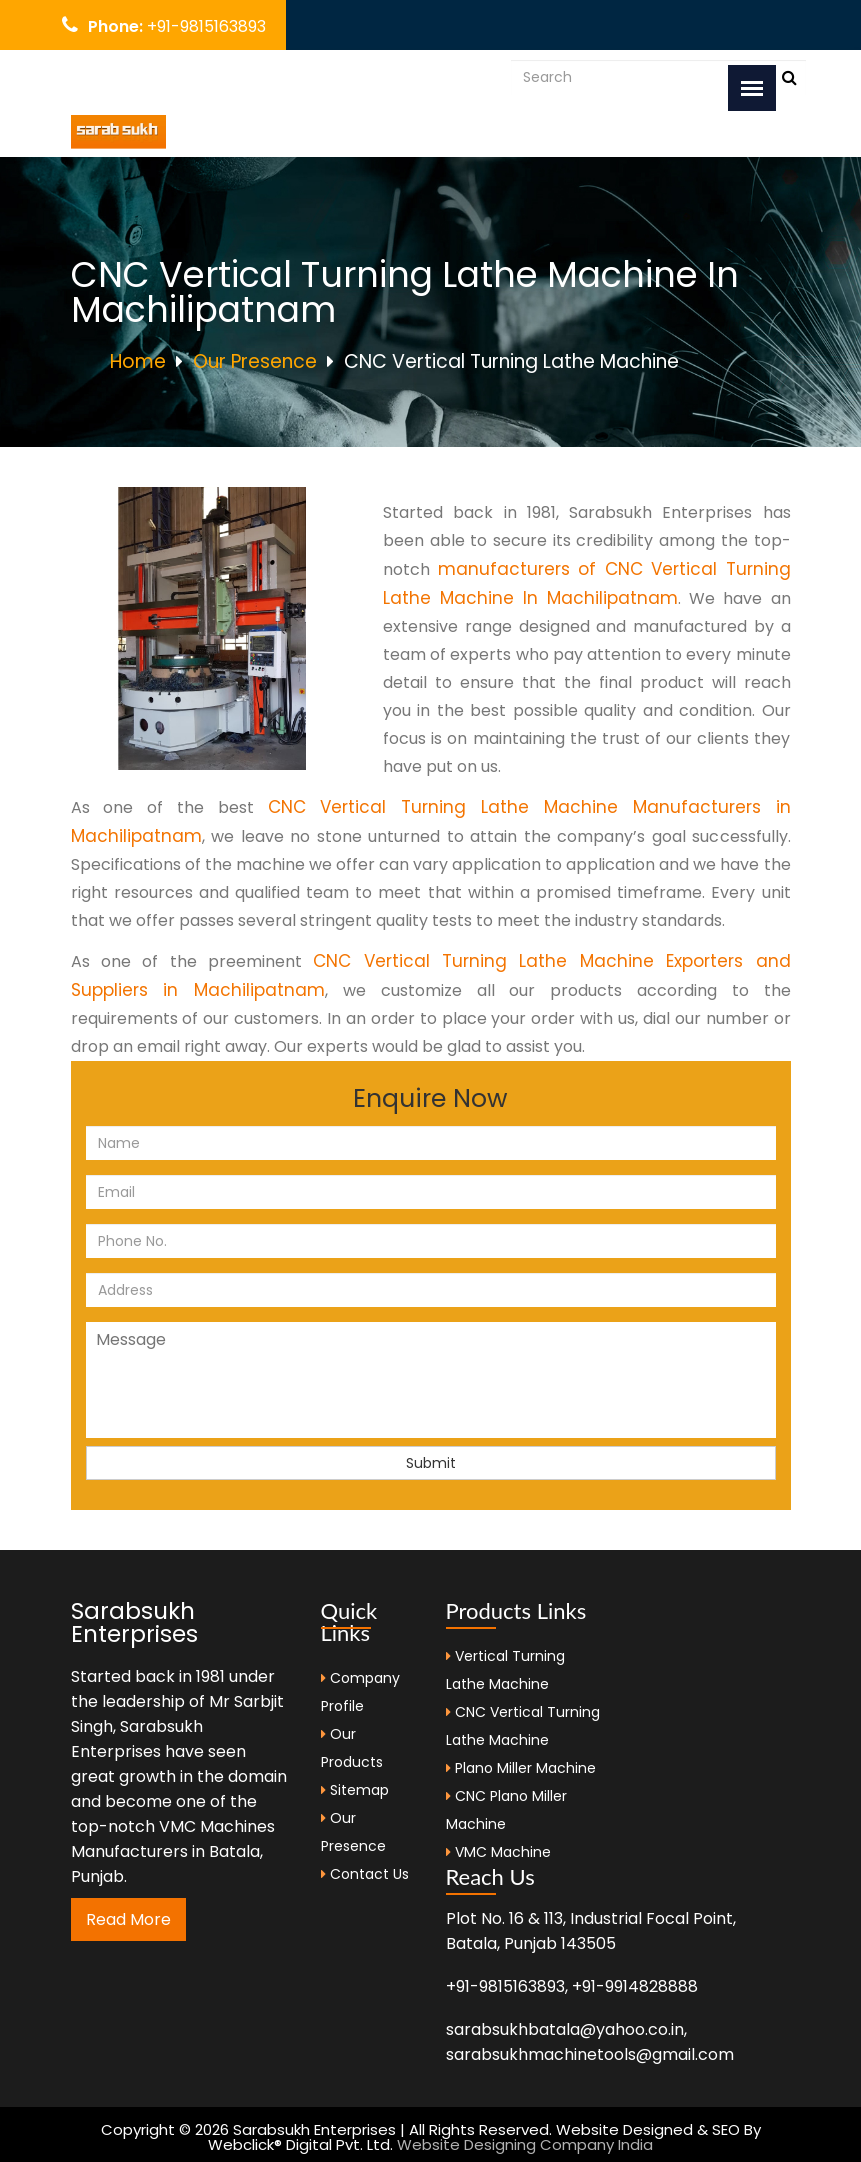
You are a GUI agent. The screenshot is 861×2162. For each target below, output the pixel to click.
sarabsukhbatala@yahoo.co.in (266, 76)
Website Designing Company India (525, 2144)
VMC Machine (503, 1852)
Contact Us (365, 1874)
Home (138, 361)
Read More (128, 1919)
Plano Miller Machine (525, 1768)
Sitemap (355, 1790)
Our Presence (255, 361)
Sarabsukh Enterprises (134, 1622)
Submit (431, 1463)
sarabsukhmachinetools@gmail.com (590, 2054)
